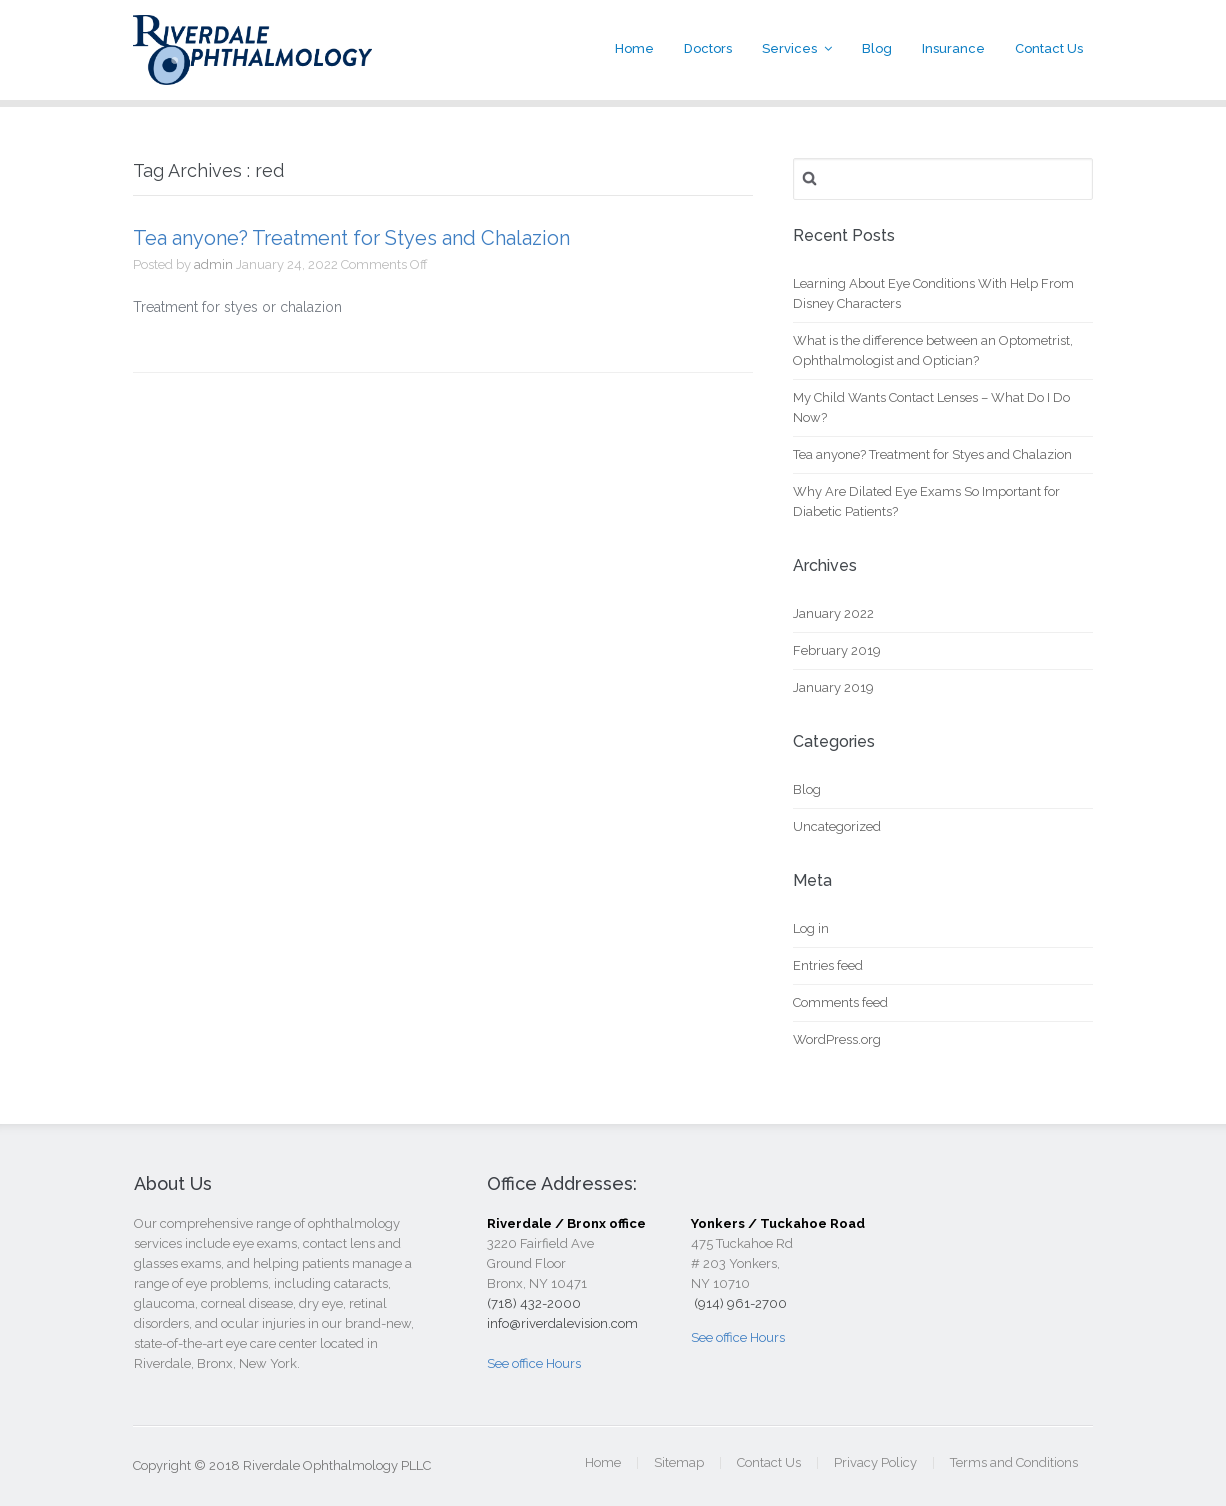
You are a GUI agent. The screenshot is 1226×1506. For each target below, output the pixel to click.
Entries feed (828, 965)
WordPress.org (837, 1039)
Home (634, 48)
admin (213, 264)
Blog (877, 48)
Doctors (708, 48)
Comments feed (840, 1002)
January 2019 (833, 687)
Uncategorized (837, 826)
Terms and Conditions (1014, 1462)
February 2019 (837, 650)
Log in (811, 928)
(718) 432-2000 (534, 1303)
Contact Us (1049, 48)
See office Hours (534, 1363)
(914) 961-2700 (739, 1303)
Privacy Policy (875, 1462)
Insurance (953, 48)
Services (789, 48)
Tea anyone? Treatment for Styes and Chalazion (351, 238)
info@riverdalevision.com (562, 1323)
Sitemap (679, 1462)
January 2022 (833, 613)
